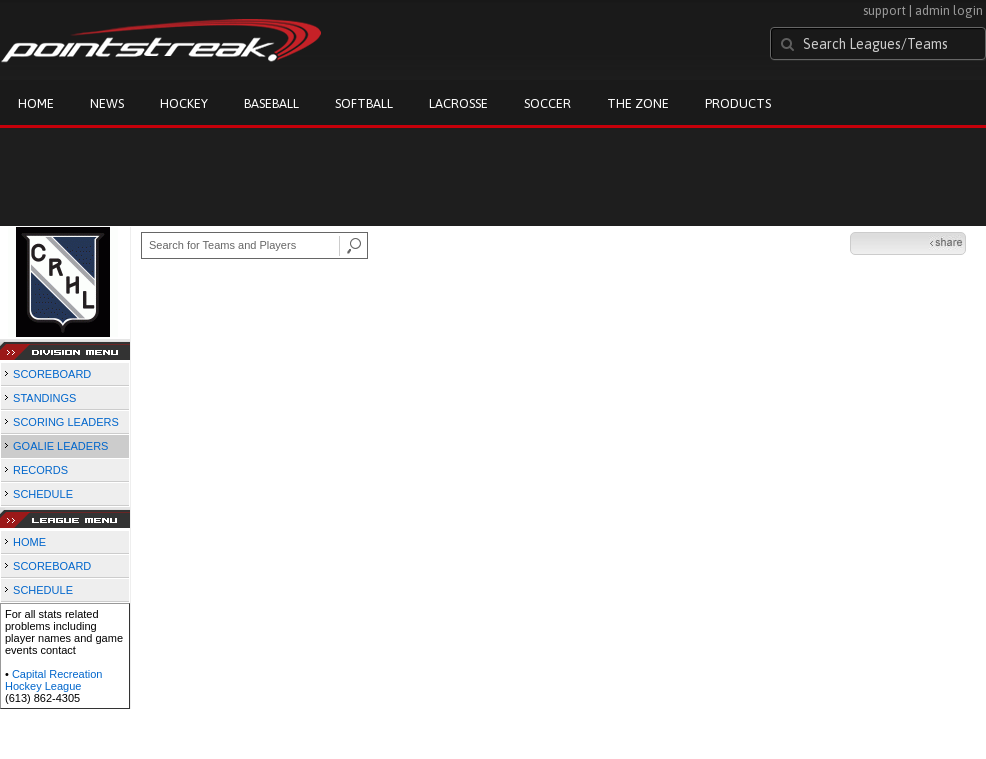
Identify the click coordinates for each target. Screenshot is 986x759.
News (107, 103)
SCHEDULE (43, 494)
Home (36, 103)
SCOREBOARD (52, 374)
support (884, 10)
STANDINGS (44, 398)
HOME (29, 542)
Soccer (547, 103)
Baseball (271, 103)
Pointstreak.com (161, 42)
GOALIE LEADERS (60, 446)
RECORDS (40, 470)
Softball (364, 103)
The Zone (638, 103)
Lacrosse (458, 103)
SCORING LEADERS (66, 422)
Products (738, 103)
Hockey (184, 103)
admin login (949, 10)
